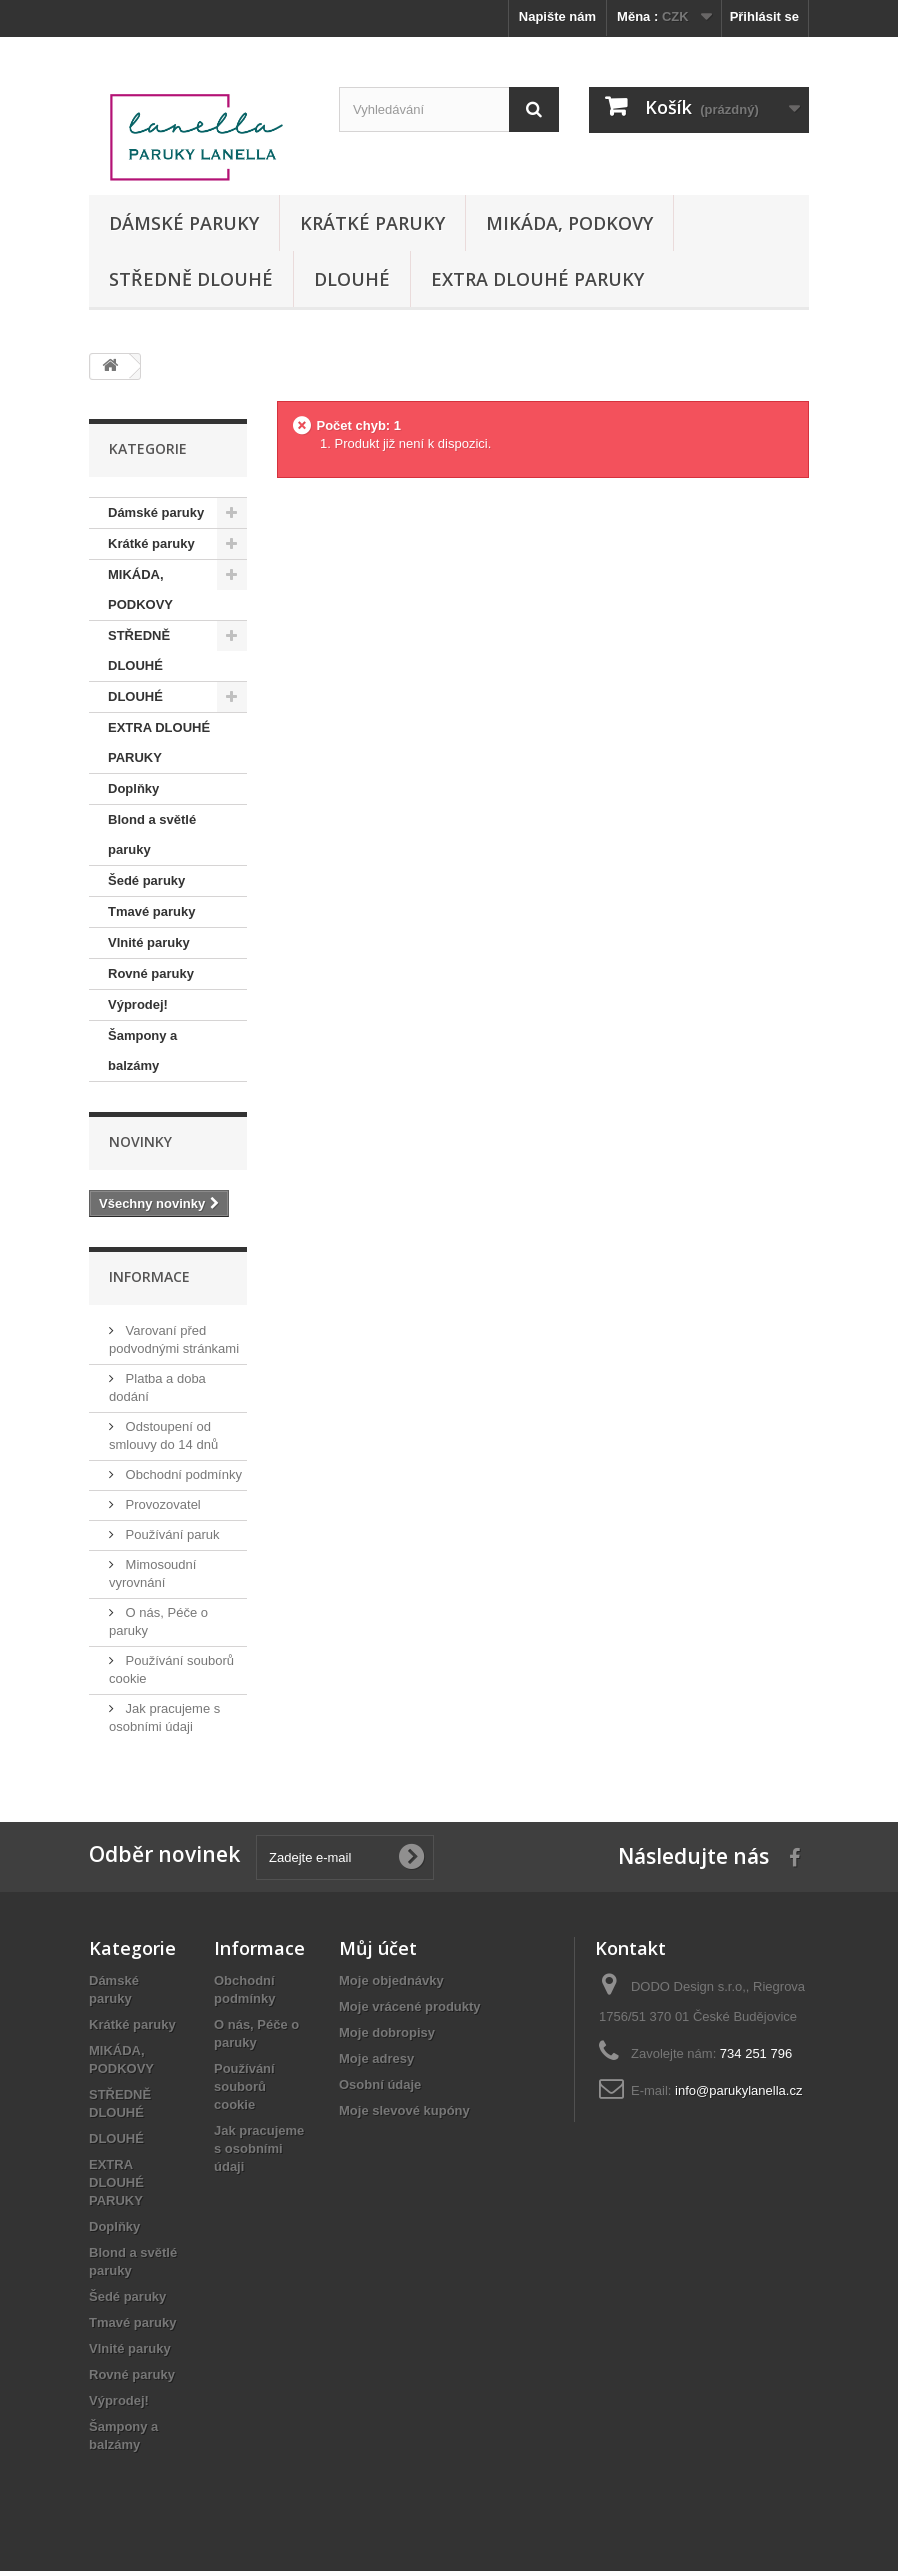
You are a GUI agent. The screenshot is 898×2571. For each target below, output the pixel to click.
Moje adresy (376, 2058)
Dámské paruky (184, 223)
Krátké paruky (372, 223)
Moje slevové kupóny (404, 2110)
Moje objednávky (391, 1980)
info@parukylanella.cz (738, 2090)
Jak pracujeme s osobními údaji (259, 2148)
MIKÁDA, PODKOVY (569, 223)
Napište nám (557, 16)
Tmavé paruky (151, 911)
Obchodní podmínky (182, 1474)
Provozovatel (161, 1504)
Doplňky (133, 788)
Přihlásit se (764, 16)
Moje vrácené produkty (410, 2006)
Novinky (140, 1141)
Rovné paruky (151, 973)
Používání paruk (171, 1534)
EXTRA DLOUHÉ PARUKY (537, 279)
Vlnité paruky (149, 942)
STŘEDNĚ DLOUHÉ (191, 279)
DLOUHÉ (352, 279)
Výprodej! (138, 1004)
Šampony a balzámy (142, 1050)
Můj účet (378, 1948)
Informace (149, 1276)
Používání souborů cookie (244, 2086)
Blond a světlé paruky (152, 834)
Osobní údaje (380, 2084)
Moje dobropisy (387, 2032)
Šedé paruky (146, 880)
